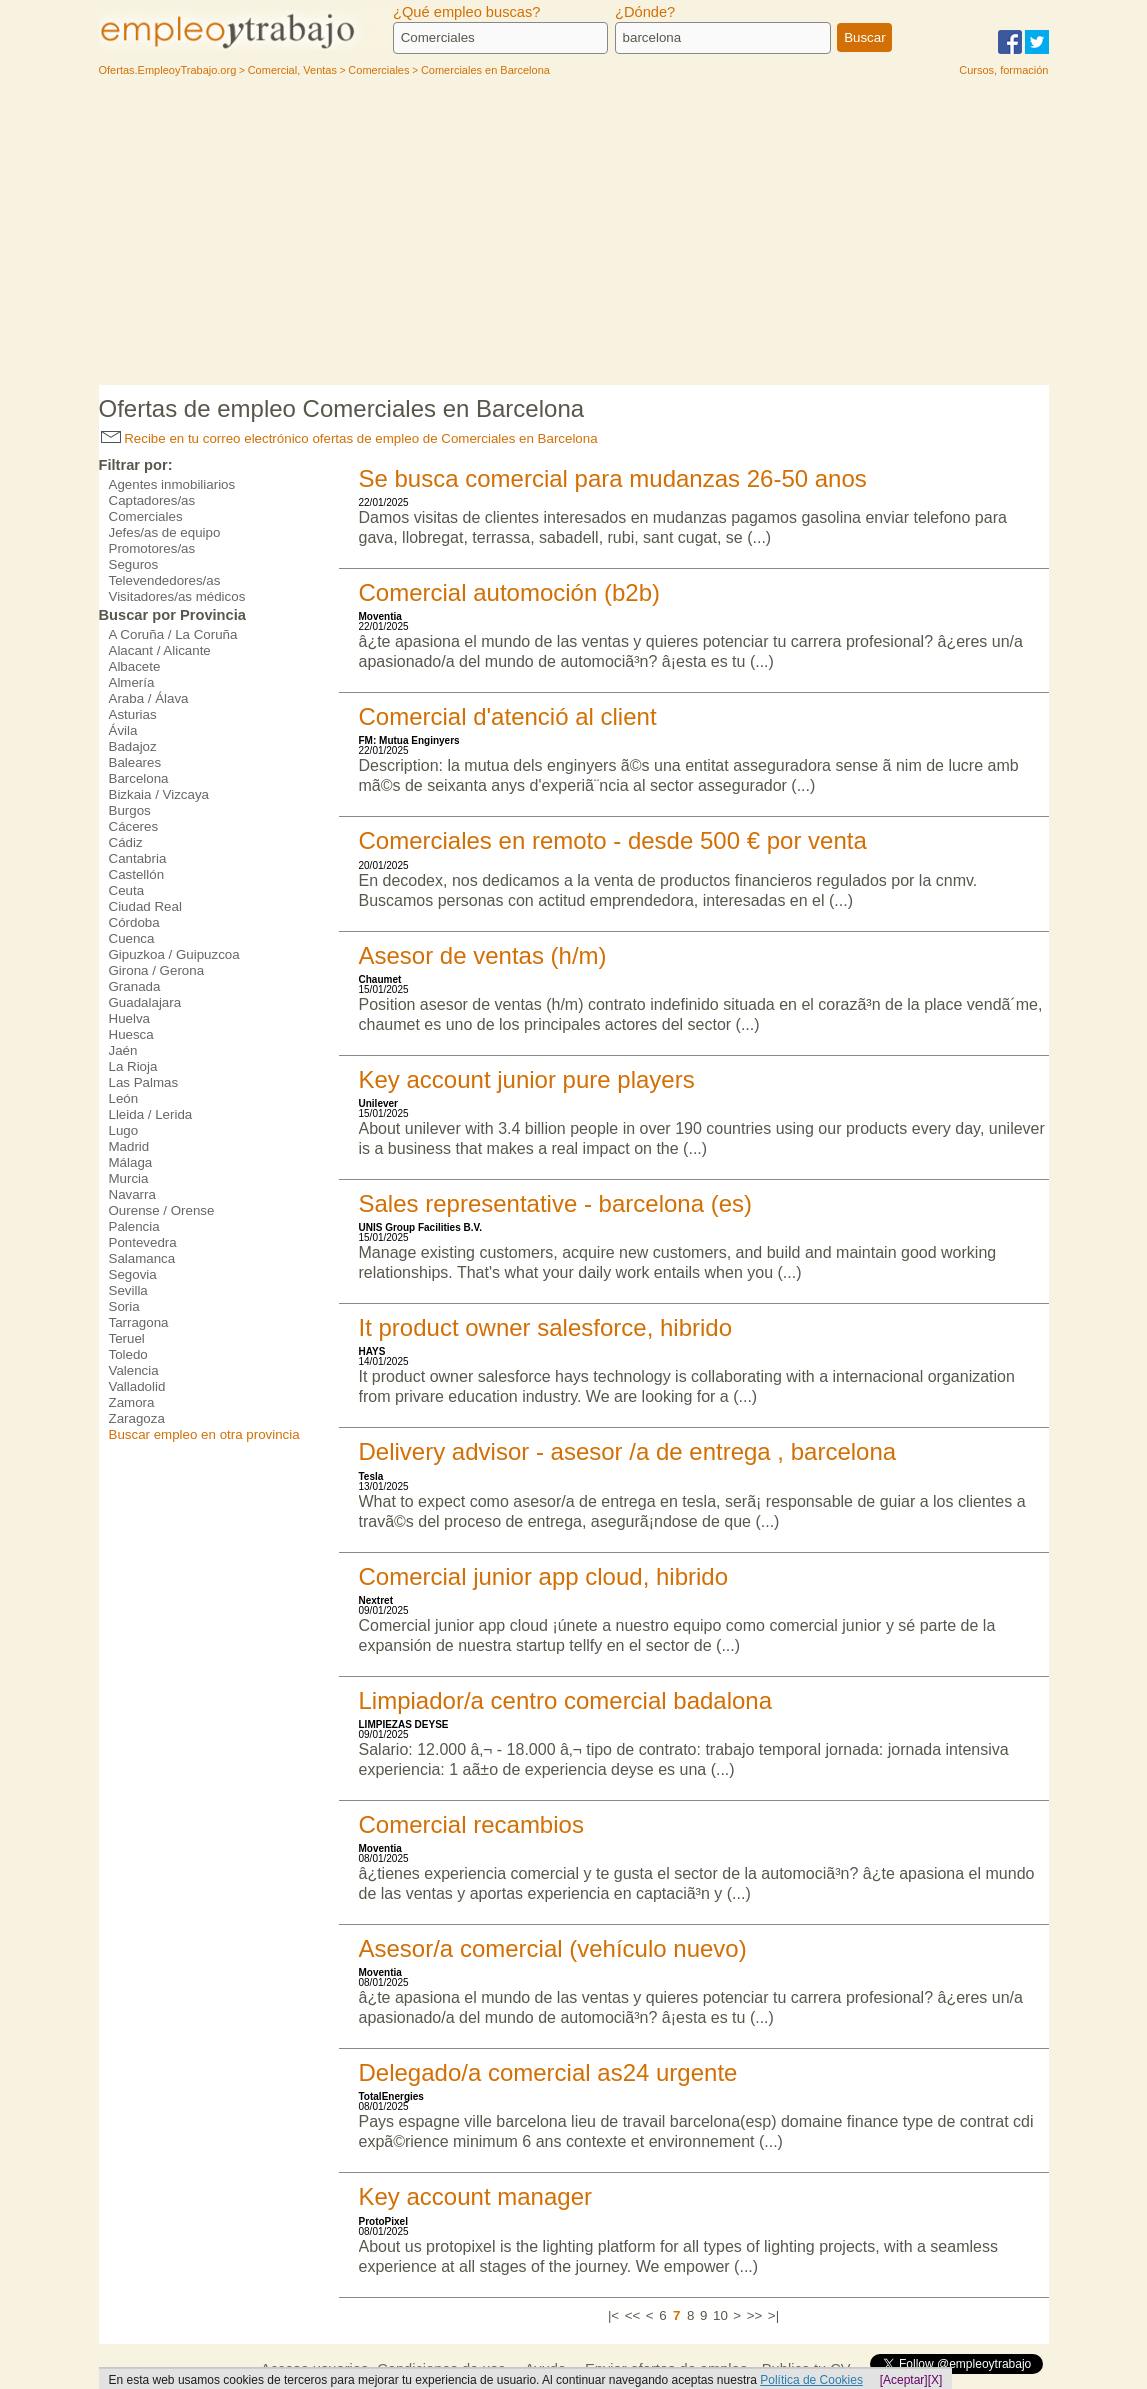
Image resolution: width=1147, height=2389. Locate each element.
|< (613, 2315)
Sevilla (128, 1290)
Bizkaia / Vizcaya (159, 794)
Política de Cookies (811, 2380)
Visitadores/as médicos (177, 596)
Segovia (133, 1274)
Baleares (135, 762)
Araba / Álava (149, 698)
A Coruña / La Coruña (173, 634)
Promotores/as (152, 548)
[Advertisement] (574, 235)
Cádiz (126, 842)
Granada (135, 986)
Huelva (130, 1018)
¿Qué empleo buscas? (466, 12)
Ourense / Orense (162, 1210)
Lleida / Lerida (151, 1114)
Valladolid (137, 1386)
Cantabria (138, 858)
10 (720, 2315)
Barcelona (139, 778)
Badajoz (133, 746)
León (124, 1098)
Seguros (134, 564)
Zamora (132, 1402)
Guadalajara (145, 1002)
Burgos (130, 810)
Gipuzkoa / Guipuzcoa (174, 954)
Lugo (124, 1130)
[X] (935, 2380)
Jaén (123, 1050)
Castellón (137, 874)
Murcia (129, 1178)
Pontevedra (143, 1242)
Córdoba (134, 922)
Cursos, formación (1003, 70)
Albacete (135, 666)
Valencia (134, 1370)
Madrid (129, 1146)
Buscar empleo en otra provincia (204, 1434)
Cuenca (132, 938)
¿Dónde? (645, 12)
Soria (124, 1306)
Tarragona (139, 1322)
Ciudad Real (145, 906)
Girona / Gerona (157, 970)
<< (633, 2315)
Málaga (131, 1162)
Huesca (131, 1034)
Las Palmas (144, 1082)
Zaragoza (137, 1418)
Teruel (127, 1338)
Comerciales (146, 516)
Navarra (132, 1194)
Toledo (128, 1354)
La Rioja (133, 1066)
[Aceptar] (904, 2380)
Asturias (133, 714)
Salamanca (142, 1258)
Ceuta (127, 890)
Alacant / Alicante (160, 650)
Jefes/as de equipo (165, 532)
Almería (132, 682)
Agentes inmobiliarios (172, 484)
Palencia (134, 1226)
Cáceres (134, 826)
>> (755, 2315)
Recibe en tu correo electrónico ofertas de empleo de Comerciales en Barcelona (349, 438)
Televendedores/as (165, 580)
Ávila (123, 730)
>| (773, 2315)
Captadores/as (152, 500)
